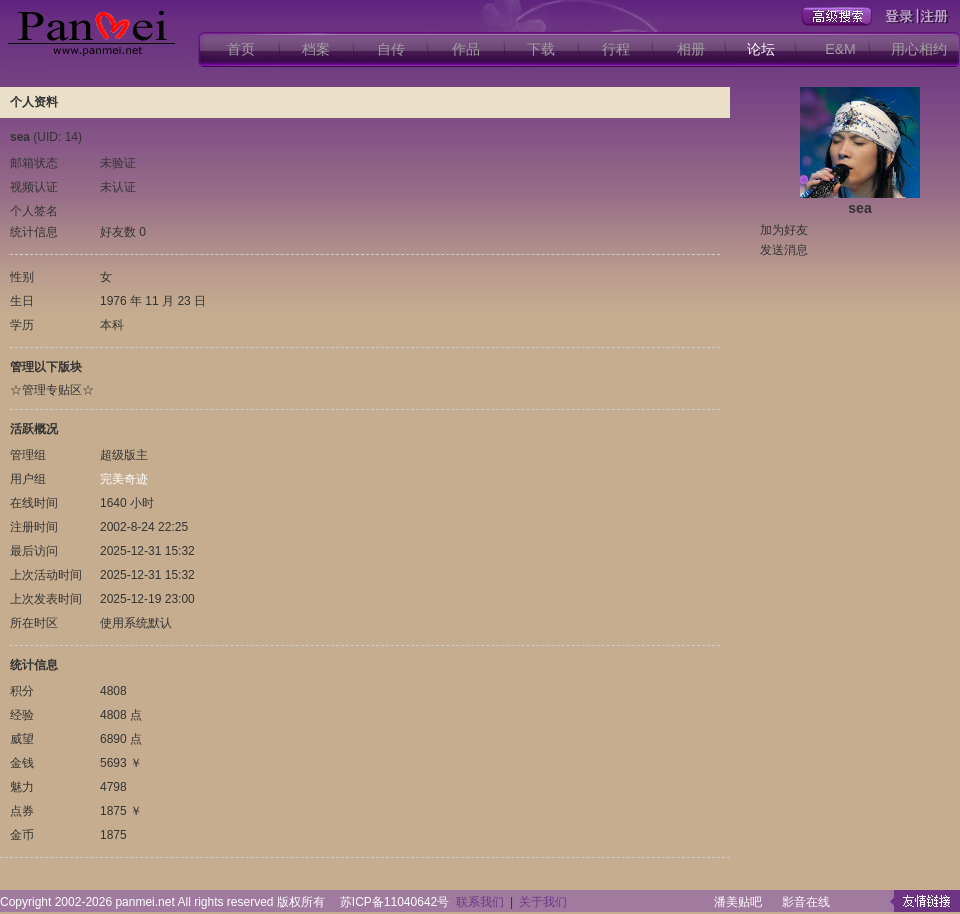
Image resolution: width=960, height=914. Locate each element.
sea (859, 208)
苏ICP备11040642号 (394, 902)
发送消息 (784, 250)
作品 (466, 49)
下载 (541, 49)
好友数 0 (123, 232)
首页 (241, 49)
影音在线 (806, 902)
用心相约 (919, 49)
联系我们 (480, 902)
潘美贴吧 (738, 902)
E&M (840, 49)
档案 (316, 49)
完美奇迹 (124, 479)
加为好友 (784, 230)
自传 (391, 49)
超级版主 (124, 455)
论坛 (761, 49)
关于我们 (543, 902)
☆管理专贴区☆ (52, 390)
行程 (616, 49)
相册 (691, 49)
